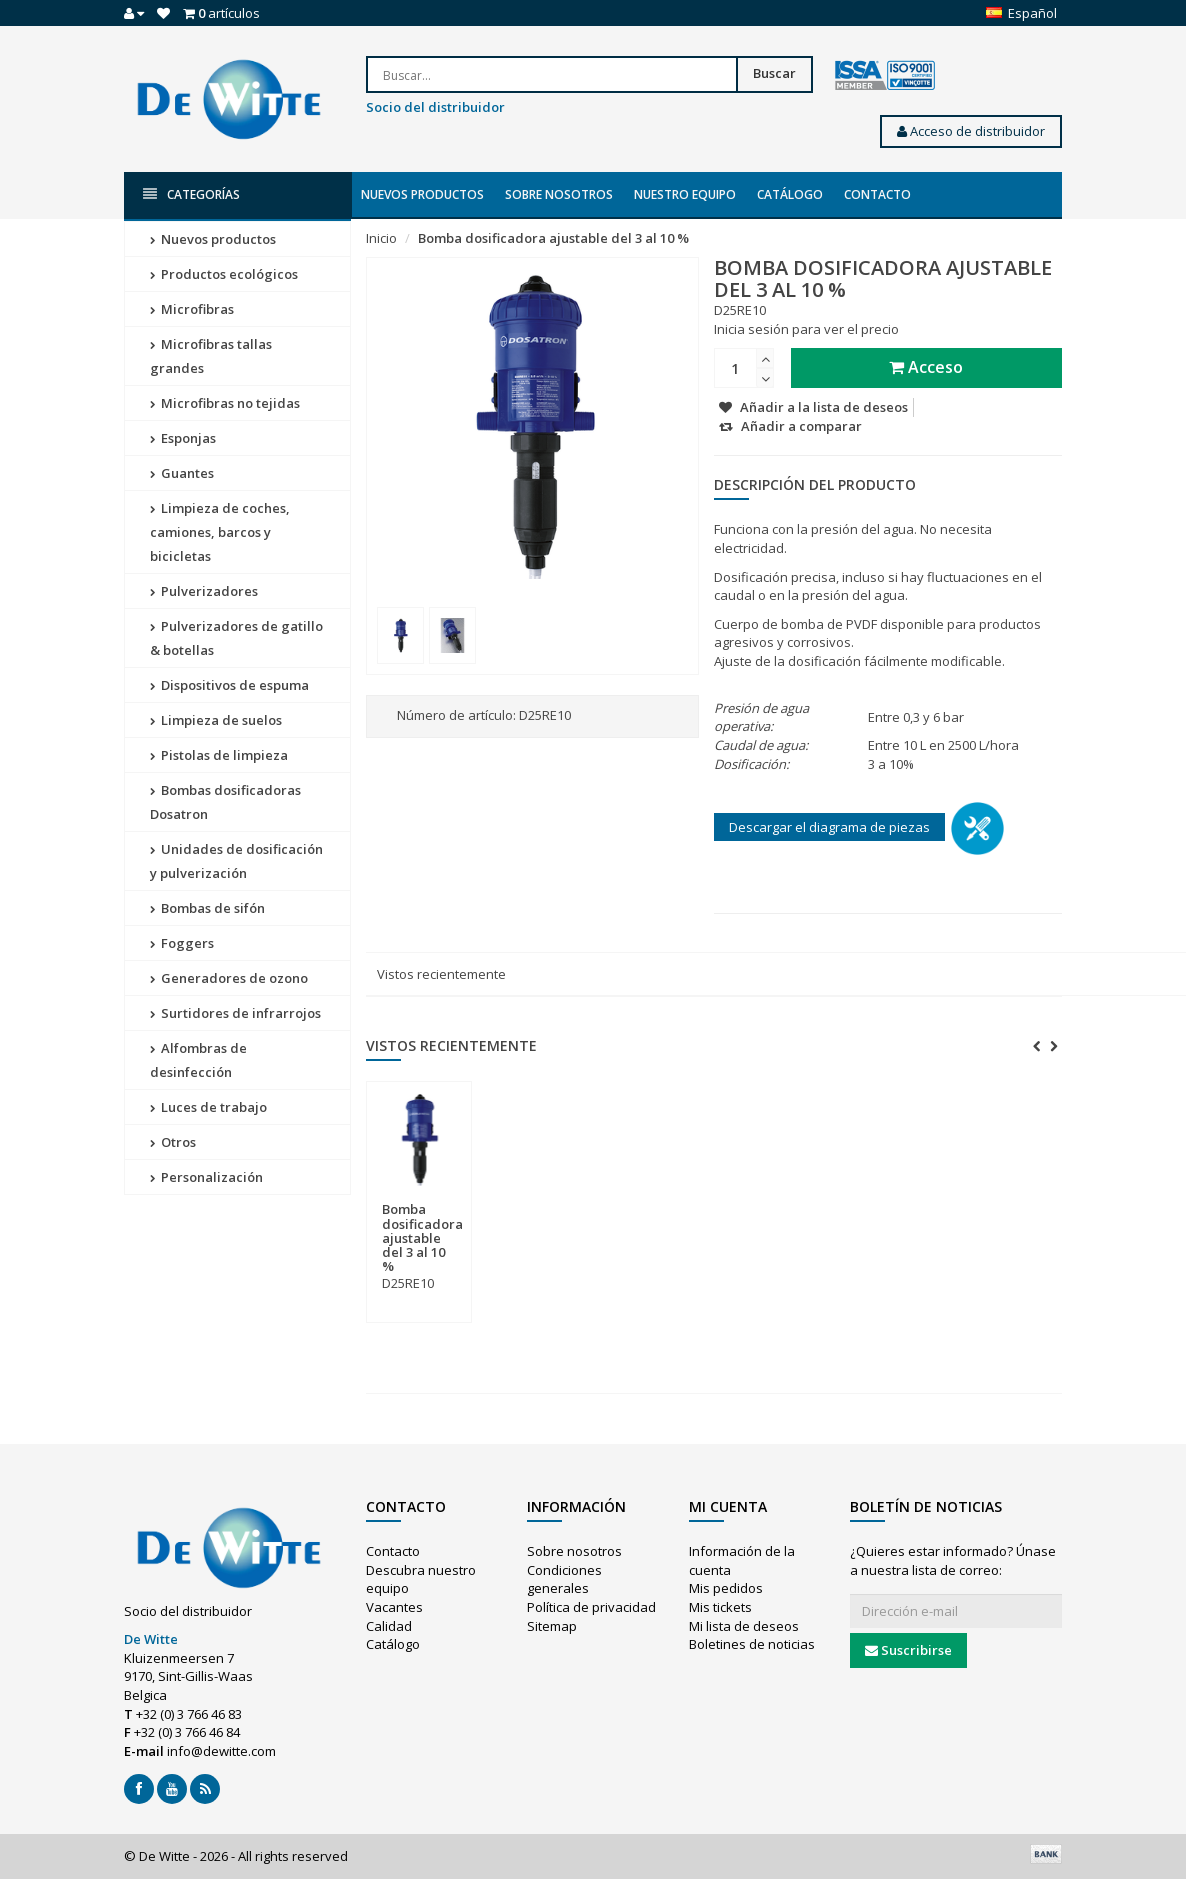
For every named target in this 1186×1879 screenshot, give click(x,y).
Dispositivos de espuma (229, 685)
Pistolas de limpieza (219, 755)
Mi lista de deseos (744, 1626)
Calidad (389, 1626)
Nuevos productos (422, 194)
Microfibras (192, 309)
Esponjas (183, 438)
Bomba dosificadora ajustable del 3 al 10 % (553, 238)
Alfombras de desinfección (198, 1060)
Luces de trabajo (208, 1107)
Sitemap (552, 1626)
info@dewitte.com (221, 1751)
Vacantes (394, 1607)
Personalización (206, 1177)
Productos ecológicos (224, 274)
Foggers (182, 943)
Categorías (191, 194)
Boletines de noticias (752, 1644)
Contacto (877, 194)
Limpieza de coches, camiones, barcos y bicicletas (220, 532)
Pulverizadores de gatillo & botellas (236, 638)
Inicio (381, 238)
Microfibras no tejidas (225, 403)
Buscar (774, 73)
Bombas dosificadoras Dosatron (225, 802)
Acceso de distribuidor (971, 131)
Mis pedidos (726, 1588)
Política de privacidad (591, 1607)
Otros (173, 1142)
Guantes (182, 473)
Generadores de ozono (229, 978)
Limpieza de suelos (216, 720)
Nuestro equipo (685, 194)
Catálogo (790, 194)
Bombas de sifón (207, 908)
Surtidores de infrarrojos (235, 1013)
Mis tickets (720, 1607)
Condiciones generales (564, 1579)
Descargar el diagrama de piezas (829, 827)
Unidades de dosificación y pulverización (236, 861)
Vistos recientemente (441, 974)
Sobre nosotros (559, 194)
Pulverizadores (204, 591)
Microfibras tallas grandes (211, 356)
